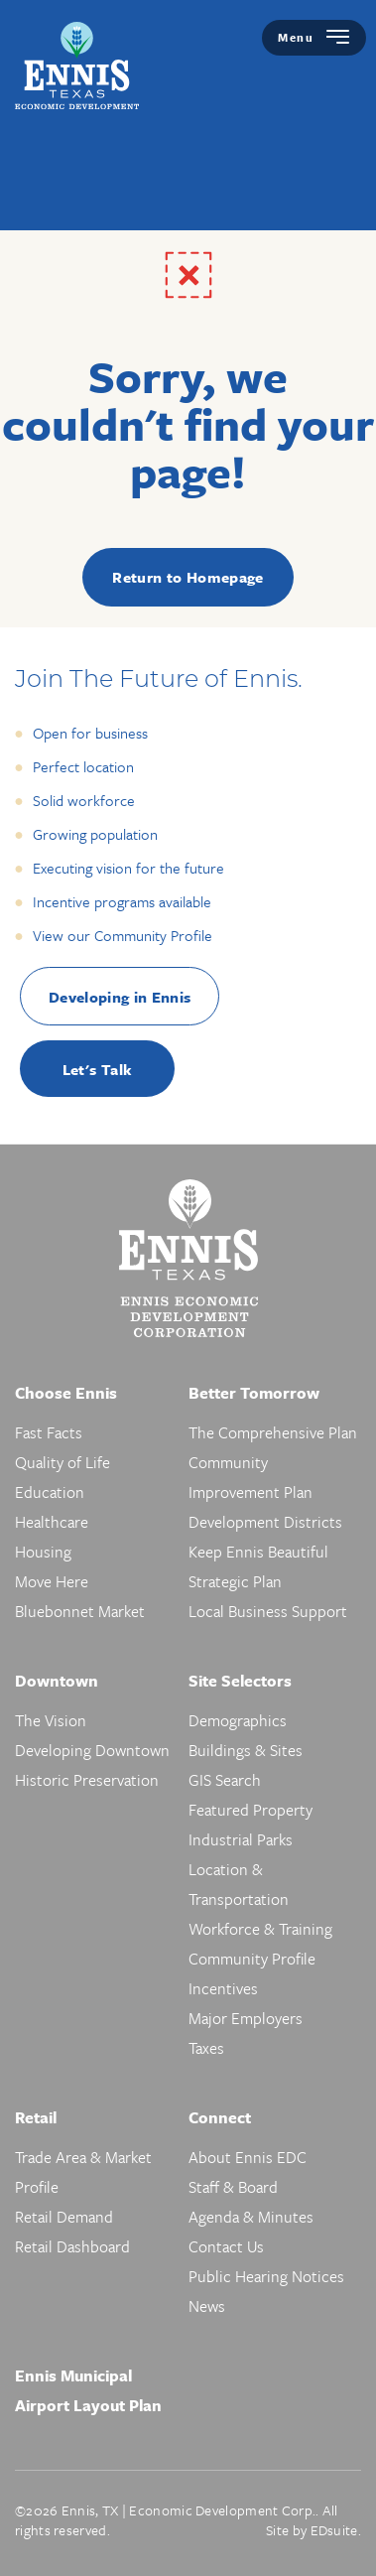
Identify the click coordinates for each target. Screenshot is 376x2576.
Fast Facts (48, 1432)
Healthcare (51, 1522)
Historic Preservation (87, 1780)
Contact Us (226, 2246)
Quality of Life (62, 1462)
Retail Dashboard (72, 2246)
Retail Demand (64, 2217)
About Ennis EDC (247, 2157)
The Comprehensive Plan (272, 1432)
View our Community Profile (122, 935)
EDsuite (334, 2529)
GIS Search (224, 1780)
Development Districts (265, 1522)
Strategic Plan (235, 1581)
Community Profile (251, 1958)
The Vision (50, 1720)
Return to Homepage (187, 577)
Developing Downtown (92, 1750)
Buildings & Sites (245, 1750)
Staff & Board (233, 2187)
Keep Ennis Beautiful (258, 1551)
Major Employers (245, 2018)
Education (49, 1492)
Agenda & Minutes (250, 2217)
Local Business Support (267, 1611)
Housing (43, 1551)
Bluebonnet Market (80, 1611)
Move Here (51, 1581)
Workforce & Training (260, 1929)
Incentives (223, 1988)
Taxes (206, 2048)
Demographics (237, 1720)
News (206, 2306)
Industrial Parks (240, 1839)
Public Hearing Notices (266, 2276)
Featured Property (250, 1810)
